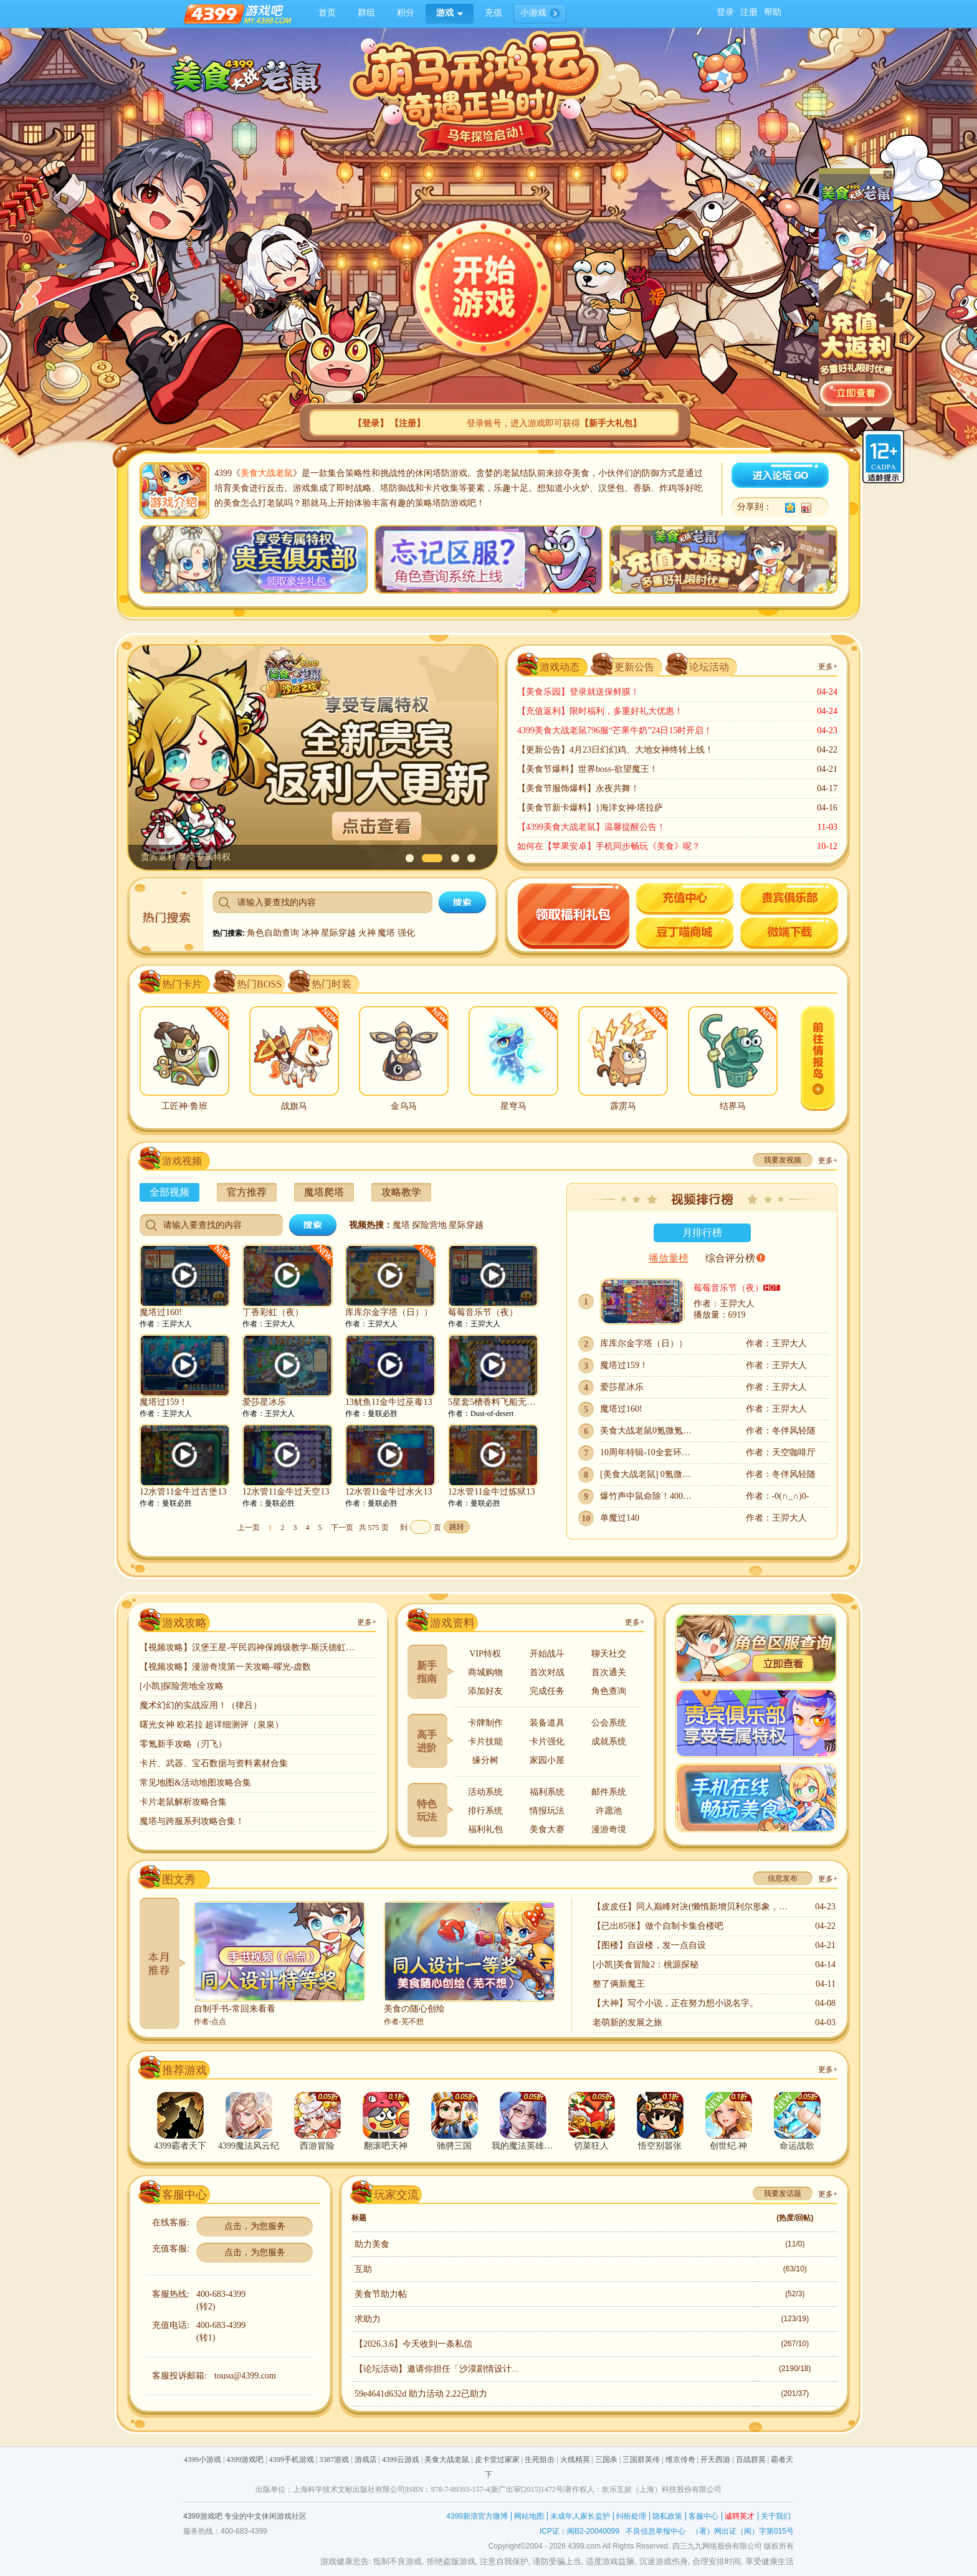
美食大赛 (547, 1829)
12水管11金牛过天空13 (285, 1491)
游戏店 (366, 2459)
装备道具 (547, 1723)
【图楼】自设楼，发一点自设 (649, 1945)
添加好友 (485, 1691)
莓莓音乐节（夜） (483, 1312)
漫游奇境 (608, 1829)
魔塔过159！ (164, 1402)
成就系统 (608, 1741)
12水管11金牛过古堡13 (183, 1491)
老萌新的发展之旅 (627, 2022)
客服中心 (703, 2516)
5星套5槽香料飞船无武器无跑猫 (493, 1402)
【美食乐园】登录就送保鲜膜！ (578, 691)
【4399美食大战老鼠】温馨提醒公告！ (591, 827)
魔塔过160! (161, 1312)
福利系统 (547, 1792)
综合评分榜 (730, 1258)
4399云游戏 (400, 2459)
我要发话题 (782, 2193)
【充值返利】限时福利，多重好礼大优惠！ (600, 711)
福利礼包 (485, 1829)
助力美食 (372, 2244)
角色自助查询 (274, 933)
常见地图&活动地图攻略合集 (195, 1782)
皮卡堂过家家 (497, 2459)
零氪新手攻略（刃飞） (183, 1744)
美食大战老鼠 (267, 473)
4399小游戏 (202, 2459)
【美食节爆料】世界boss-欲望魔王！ (587, 769)
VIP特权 (485, 1653)
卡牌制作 (485, 1723)
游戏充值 (685, 899)
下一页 (342, 1527)
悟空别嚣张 (660, 2146)
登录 (725, 12)
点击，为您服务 (254, 2226)
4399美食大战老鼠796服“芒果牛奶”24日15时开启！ (614, 730)
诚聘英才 (740, 2516)
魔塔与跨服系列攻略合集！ (192, 1821)
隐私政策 (667, 2516)
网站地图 (529, 2516)
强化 (406, 933)
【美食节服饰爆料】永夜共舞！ (578, 788)
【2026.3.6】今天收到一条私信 (413, 2344)
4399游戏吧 (245, 2459)
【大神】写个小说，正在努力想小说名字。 (675, 2003)
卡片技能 (485, 1741)
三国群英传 (641, 2459)
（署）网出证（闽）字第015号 (743, 2531)
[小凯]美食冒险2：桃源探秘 (645, 1964)
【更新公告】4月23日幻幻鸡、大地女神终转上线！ (615, 749)
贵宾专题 (789, 899)
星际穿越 (339, 933)
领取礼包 (573, 916)
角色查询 (608, 1691)
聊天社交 (608, 1653)
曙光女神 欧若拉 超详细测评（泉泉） (212, 1724)
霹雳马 (623, 1106)
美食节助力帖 (381, 2294)
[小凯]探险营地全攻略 (182, 1686)
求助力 (368, 2319)
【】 (370, 423)
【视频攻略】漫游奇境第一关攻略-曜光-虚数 (225, 1666)
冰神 (312, 933)
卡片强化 (547, 1741)
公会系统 (608, 1723)
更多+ (827, 666)
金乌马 (404, 1106)
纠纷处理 (631, 2516)
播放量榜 (669, 1258)
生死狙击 (540, 2459)
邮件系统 (608, 1792)
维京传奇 (680, 2459)
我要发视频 (782, 1160)
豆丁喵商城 (685, 934)
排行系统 (485, 1810)
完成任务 (547, 1691)
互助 (363, 2269)
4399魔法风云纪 (248, 2146)
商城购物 (485, 1672)
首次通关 (608, 1672)
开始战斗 (547, 1653)
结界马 (733, 1106)
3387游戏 (334, 2459)
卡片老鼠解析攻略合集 (183, 1802)
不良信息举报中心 (655, 2531)
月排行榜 (702, 1232)
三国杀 (606, 2459)
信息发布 (783, 1878)
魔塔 (388, 933)
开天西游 (715, 2459)
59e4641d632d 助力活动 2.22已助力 (421, 2393)
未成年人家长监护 (580, 2516)
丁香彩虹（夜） (272, 1312)
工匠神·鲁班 (184, 1106)
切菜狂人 (591, 2146)
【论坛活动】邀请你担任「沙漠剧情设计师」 (442, 2369)
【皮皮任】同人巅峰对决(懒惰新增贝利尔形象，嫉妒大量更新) (692, 1906)
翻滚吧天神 (385, 2146)
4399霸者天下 (180, 2146)
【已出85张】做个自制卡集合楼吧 (658, 1926)
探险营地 (429, 1225)
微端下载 (789, 934)
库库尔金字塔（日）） (388, 1312)
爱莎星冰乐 (264, 1402)
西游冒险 (317, 2146)
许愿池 (609, 1810)
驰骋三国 (454, 2146)
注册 (749, 12)
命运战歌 (796, 2146)
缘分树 (485, 1760)
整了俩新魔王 (619, 1984)
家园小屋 (547, 1760)
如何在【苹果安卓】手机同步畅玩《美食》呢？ (608, 846)
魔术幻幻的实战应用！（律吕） (201, 1705)
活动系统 (485, 1792)
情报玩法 (547, 1810)
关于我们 (776, 2516)
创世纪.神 (728, 2146)
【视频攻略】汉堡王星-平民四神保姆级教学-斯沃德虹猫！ (249, 1647)
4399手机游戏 (291, 2459)
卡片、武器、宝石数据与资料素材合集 (214, 1763)
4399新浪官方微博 (477, 2516)
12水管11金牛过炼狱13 (491, 1491)
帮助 (772, 12)
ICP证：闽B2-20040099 (579, 2531)
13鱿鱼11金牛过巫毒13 (388, 1402)
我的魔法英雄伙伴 (523, 2146)
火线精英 (575, 2459)
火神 (368, 933)
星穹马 (513, 1106)
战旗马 (294, 1106)
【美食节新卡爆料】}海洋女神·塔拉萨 (590, 807)
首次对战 (547, 1672)
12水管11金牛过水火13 (388, 1491)
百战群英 (751, 2459)
